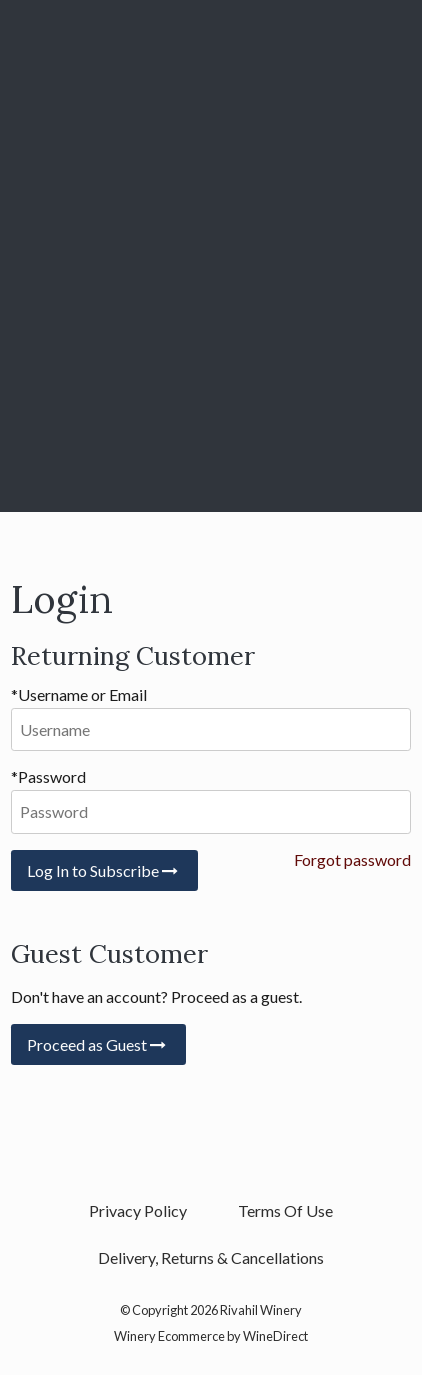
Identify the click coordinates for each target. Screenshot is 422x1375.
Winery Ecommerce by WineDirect (211, 1336)
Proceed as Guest (98, 1044)
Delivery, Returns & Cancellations (211, 1257)
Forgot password (352, 859)
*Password (48, 776)
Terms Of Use (285, 1210)
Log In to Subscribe (104, 870)
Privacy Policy (138, 1210)
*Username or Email (79, 694)
